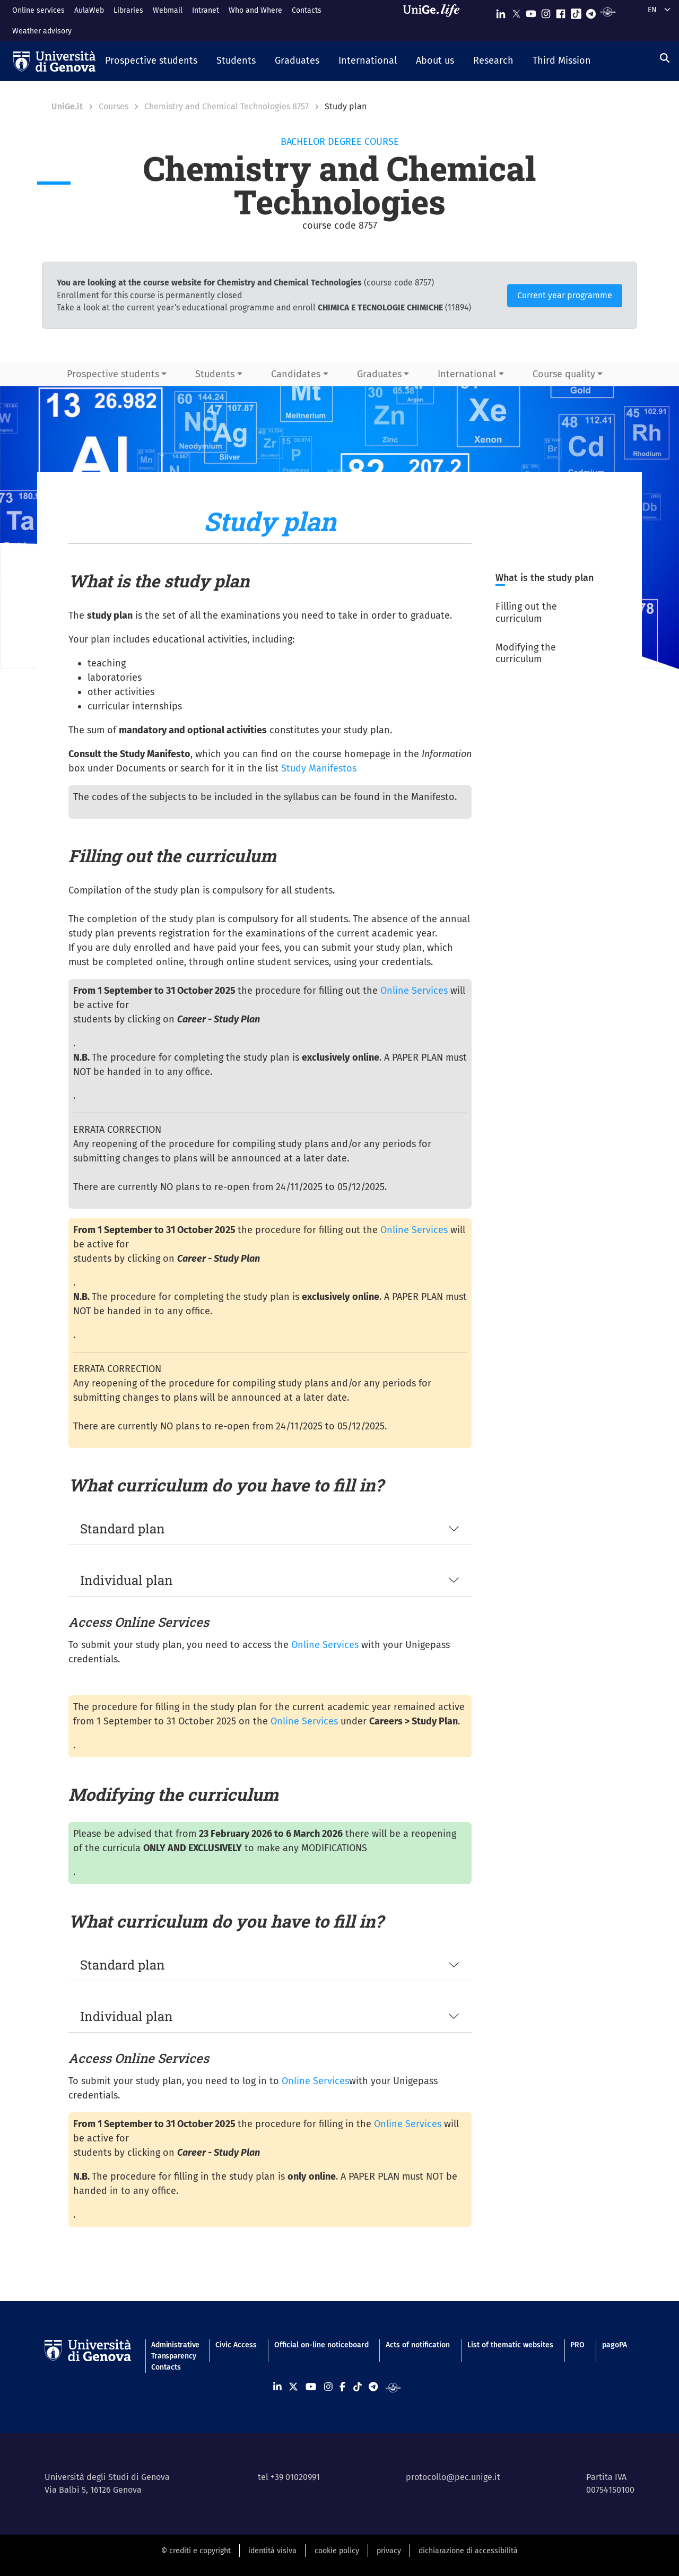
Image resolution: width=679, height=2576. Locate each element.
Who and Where (255, 10)
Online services (38, 10)
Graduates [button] (379, 374)
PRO (577, 2344)
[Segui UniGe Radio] (607, 11)
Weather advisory (42, 31)
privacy (389, 2550)
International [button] (467, 374)
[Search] (664, 58)
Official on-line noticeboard (321, 2344)
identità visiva (272, 2550)
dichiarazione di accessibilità (468, 2550)
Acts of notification (418, 2344)
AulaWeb (89, 10)
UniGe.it (67, 106)
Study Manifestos (318, 768)
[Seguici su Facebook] (561, 11)
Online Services (414, 990)
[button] (151, 61)
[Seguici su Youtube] (531, 11)
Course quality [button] (564, 374)
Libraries (128, 10)
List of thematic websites (510, 2344)
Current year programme (564, 295)
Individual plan (126, 1580)
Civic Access (236, 2344)
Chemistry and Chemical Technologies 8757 (226, 106)
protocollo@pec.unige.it (453, 2477)
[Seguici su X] (516, 11)
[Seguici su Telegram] (591, 11)
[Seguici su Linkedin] (501, 11)
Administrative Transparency (174, 2350)
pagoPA (614, 2344)
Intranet (205, 10)
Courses (113, 106)
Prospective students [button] (113, 374)
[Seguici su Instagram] (546, 11)
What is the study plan (544, 578)
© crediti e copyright (196, 2550)
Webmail (167, 10)
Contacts (306, 10)
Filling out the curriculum (526, 613)
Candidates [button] (295, 374)
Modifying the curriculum (525, 653)
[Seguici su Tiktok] (576, 11)
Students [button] (214, 374)
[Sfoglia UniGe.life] (435, 20)
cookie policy (337, 2550)
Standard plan (122, 1528)
